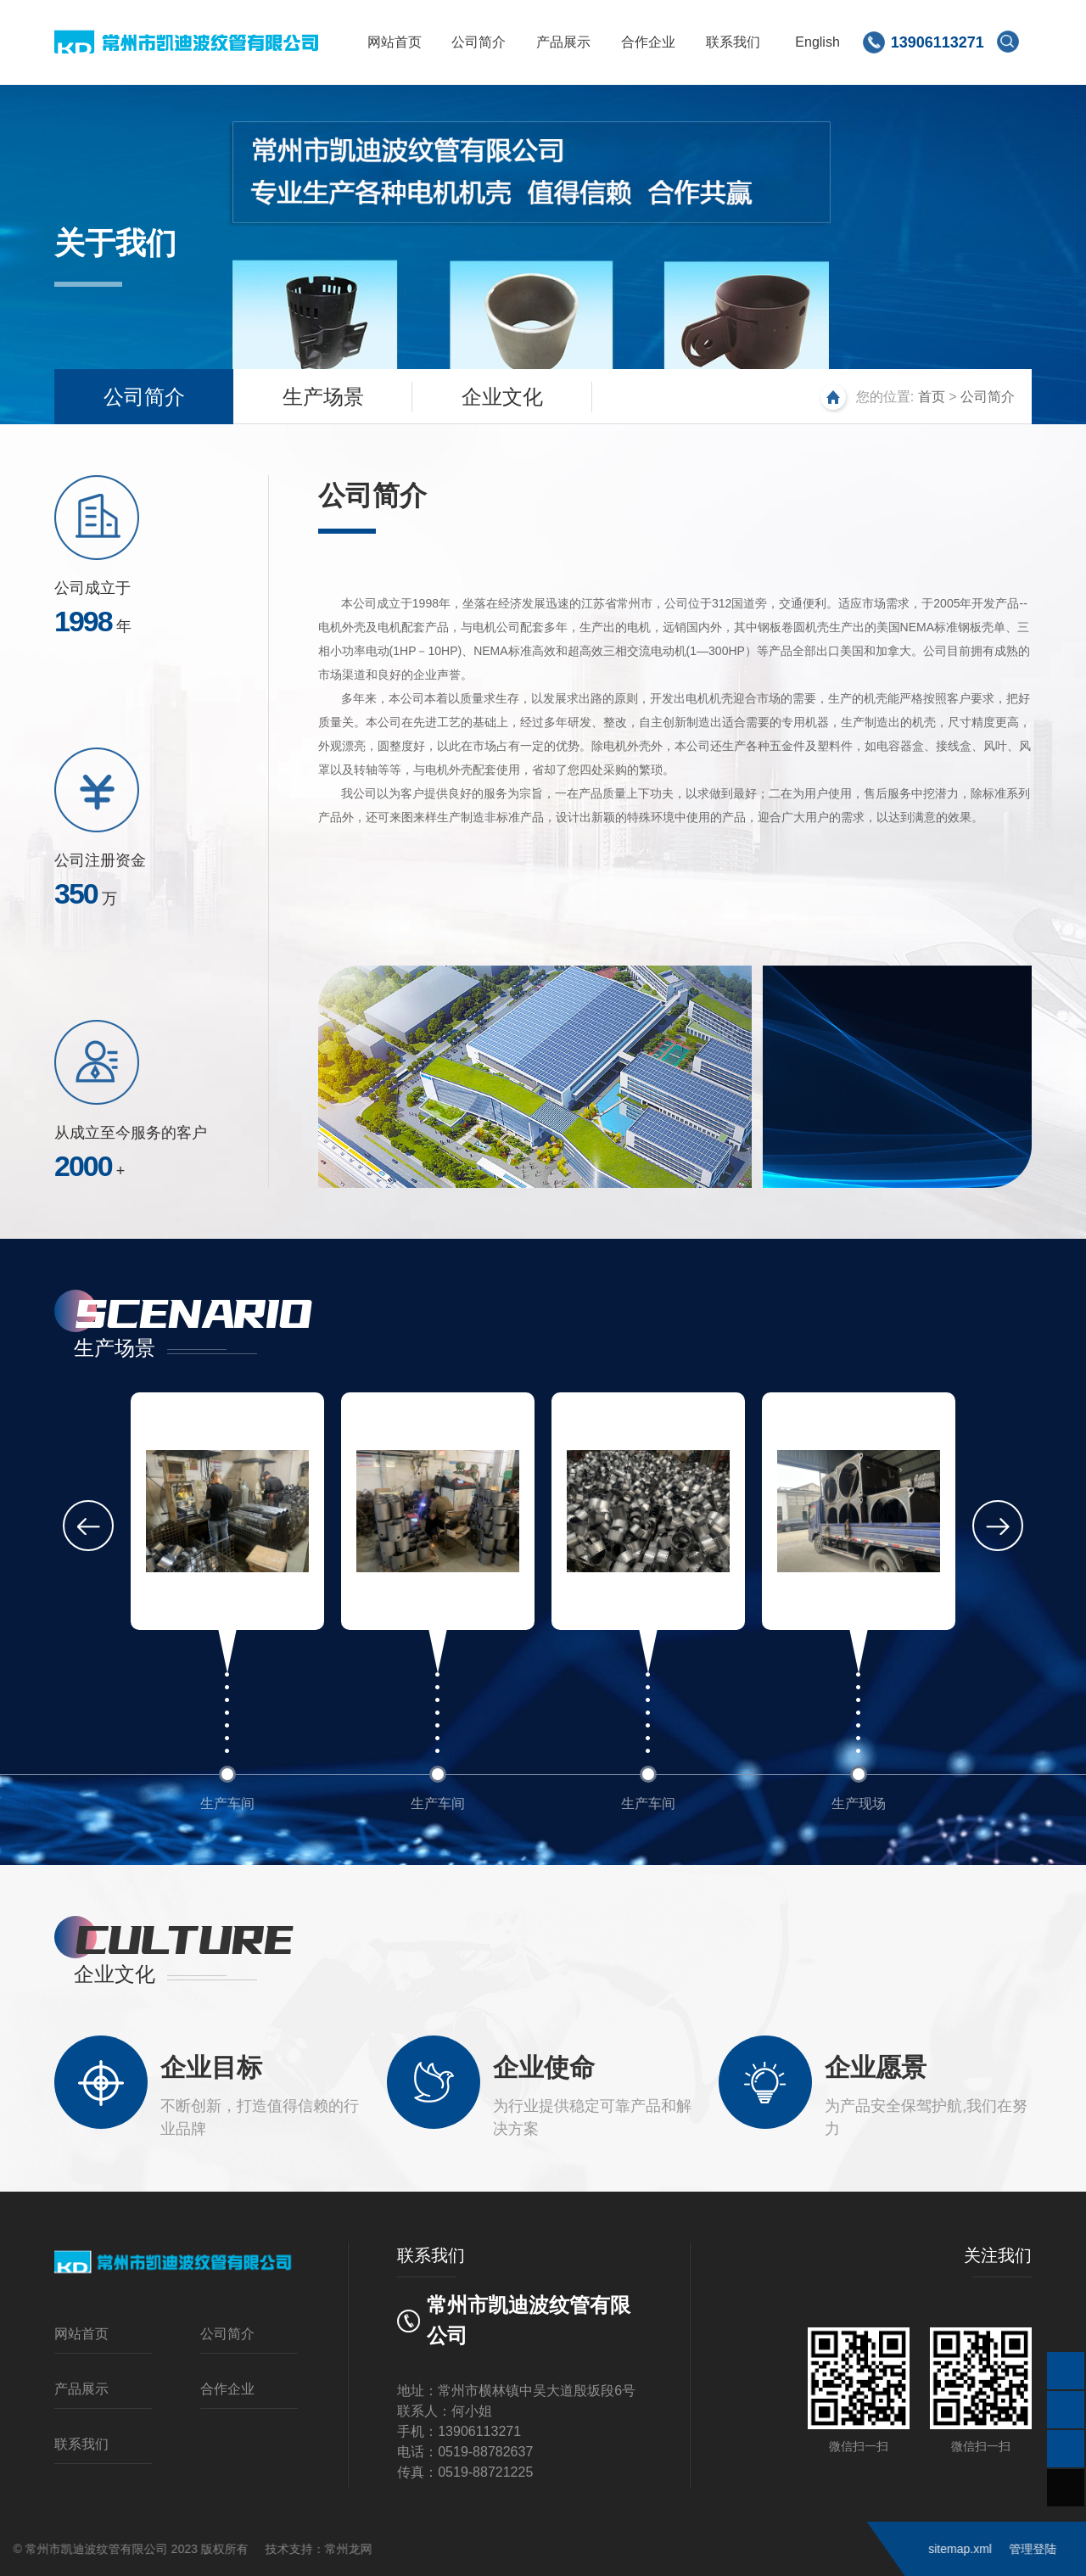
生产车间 (227, 1803)
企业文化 (502, 396)
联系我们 (731, 42)
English (816, 42)
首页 (931, 396)
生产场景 (323, 396)
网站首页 (393, 42)
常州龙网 (118, 2549)
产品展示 (562, 42)
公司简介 (478, 42)
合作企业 (647, 42)
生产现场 (858, 1803)
